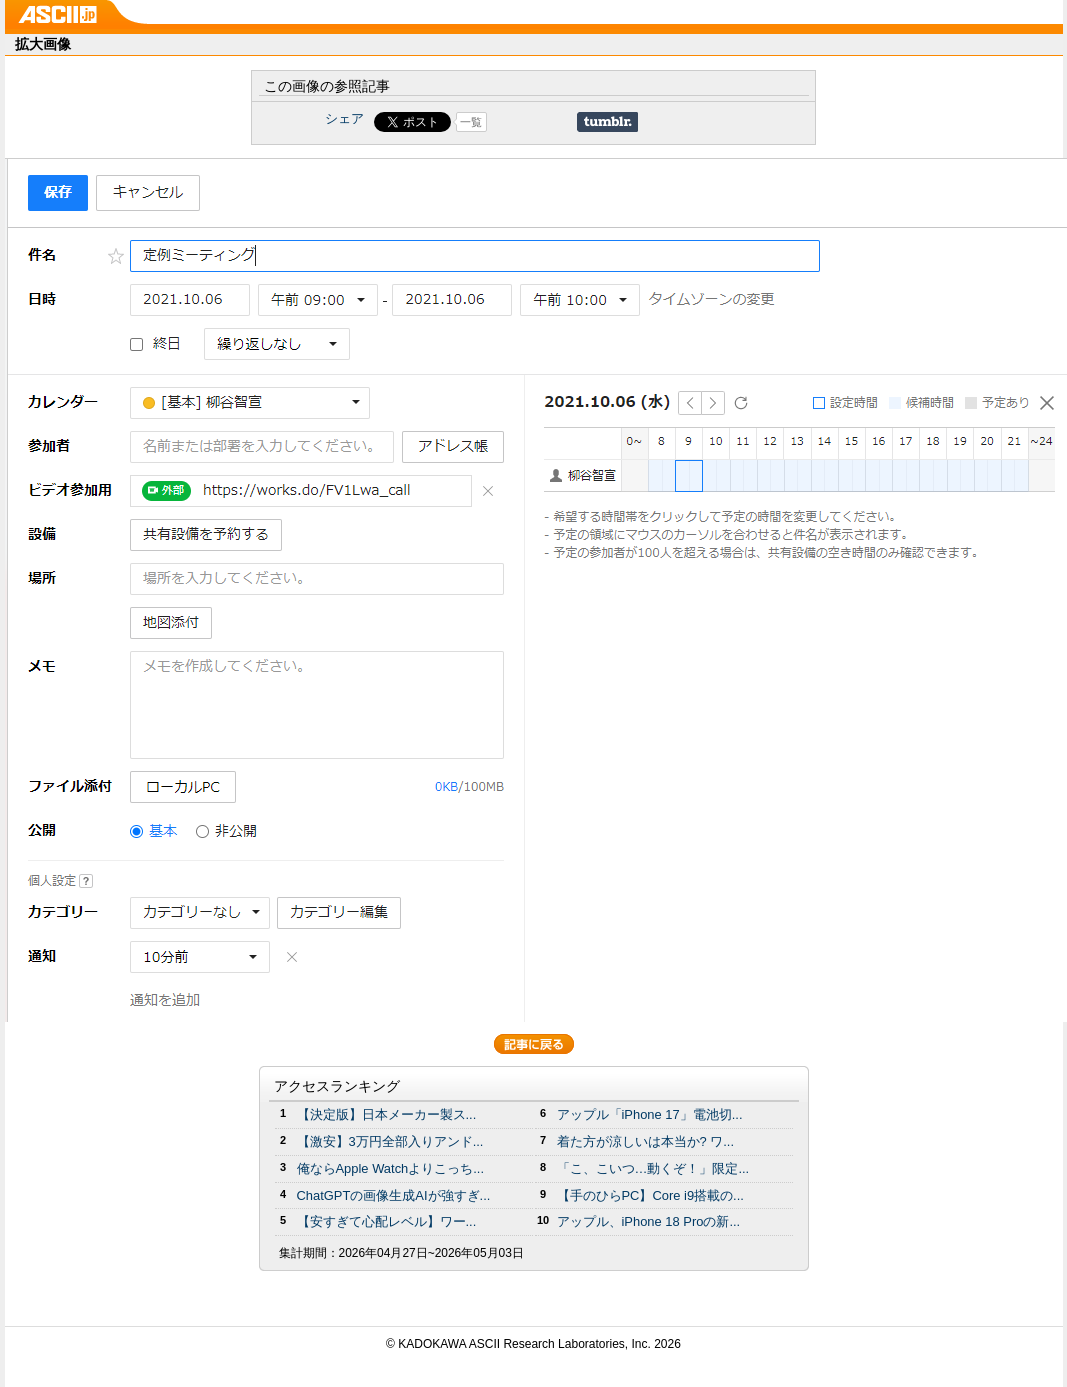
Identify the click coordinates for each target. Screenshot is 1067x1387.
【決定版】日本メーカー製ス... (387, 1114)
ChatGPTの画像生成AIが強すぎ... (394, 1195)
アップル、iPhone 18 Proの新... (649, 1221)
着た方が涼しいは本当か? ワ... (646, 1141)
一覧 (471, 122)
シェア (344, 118)
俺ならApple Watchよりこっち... (391, 1168)
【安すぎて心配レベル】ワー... (387, 1221)
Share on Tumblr (607, 122)
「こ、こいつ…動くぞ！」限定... (653, 1168)
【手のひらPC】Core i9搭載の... (650, 1195)
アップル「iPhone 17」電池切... (650, 1114)
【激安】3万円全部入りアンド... (390, 1141)
